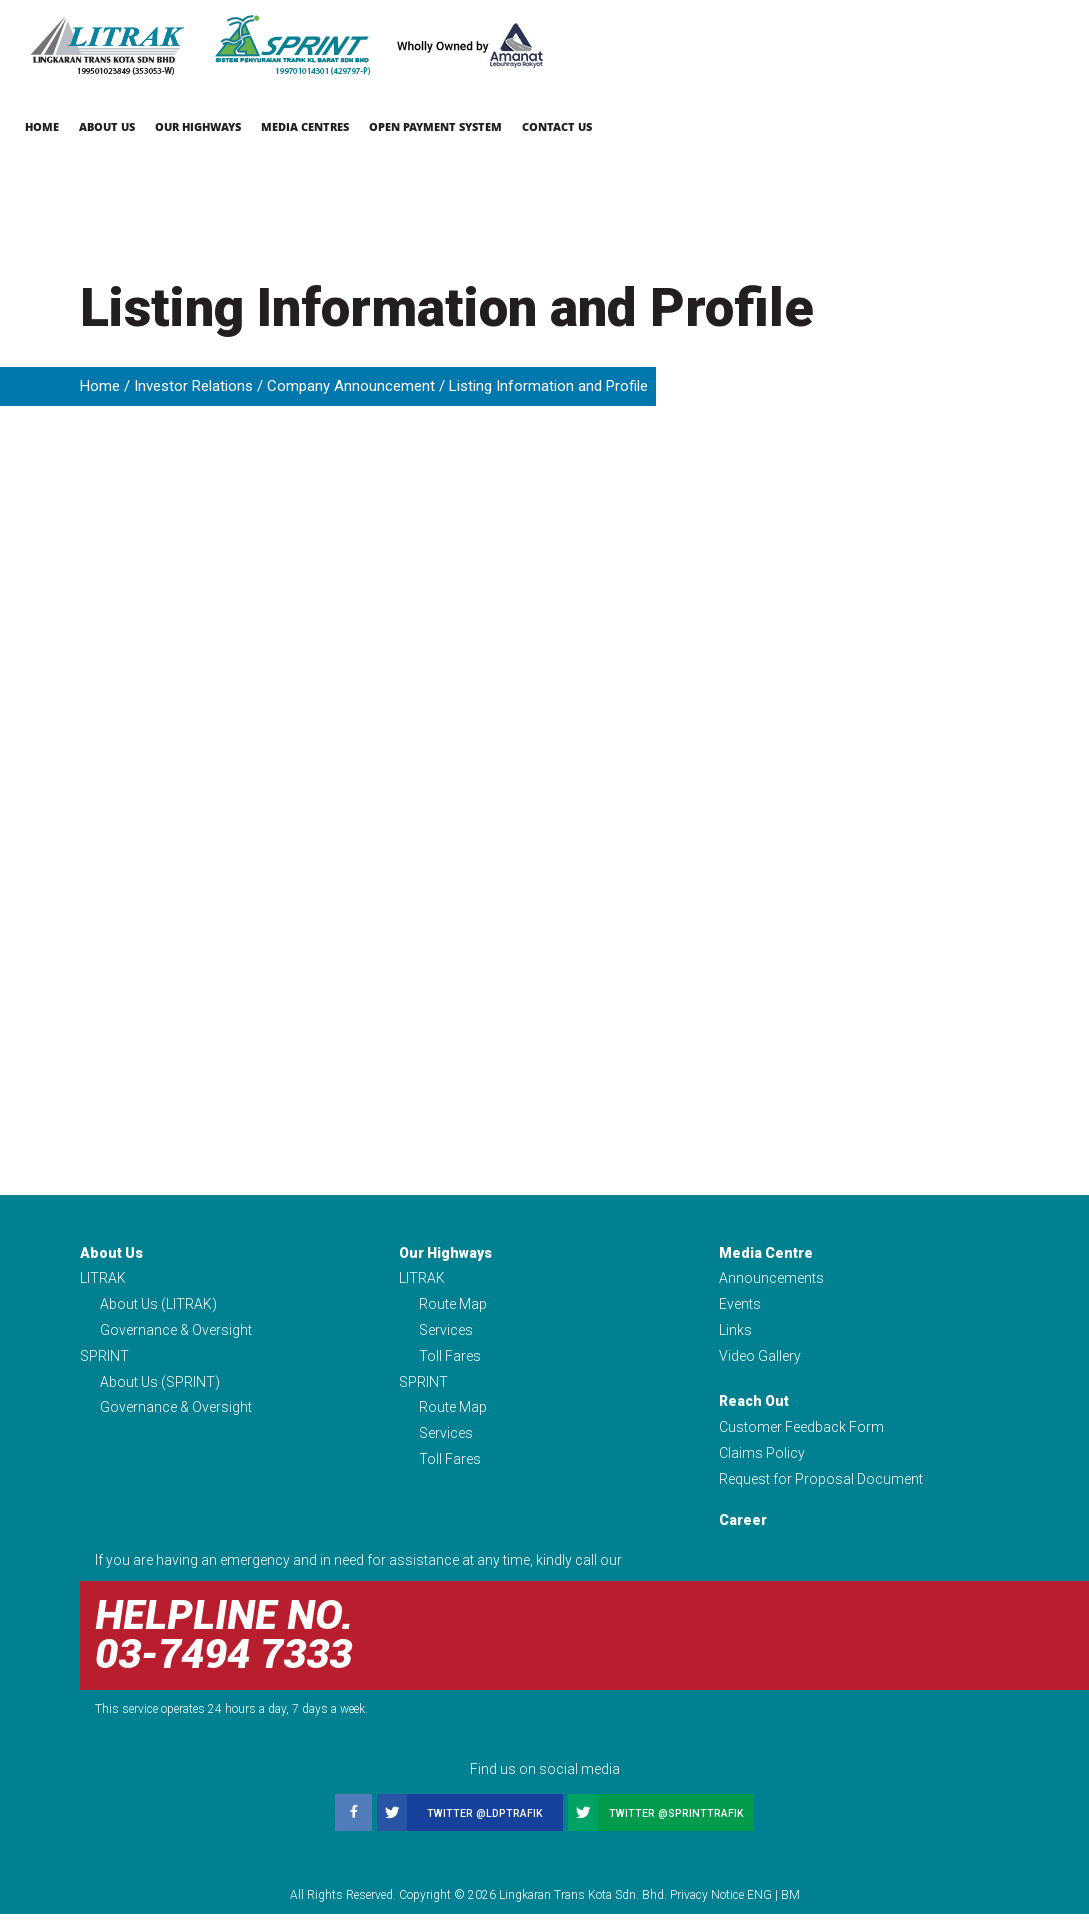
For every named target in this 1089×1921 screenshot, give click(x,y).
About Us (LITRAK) (158, 1306)
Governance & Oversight (176, 1332)
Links (735, 1332)
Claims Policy (762, 1459)
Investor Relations (193, 386)
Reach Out (754, 1406)
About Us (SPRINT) (160, 1386)
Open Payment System (435, 126)
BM (790, 1902)
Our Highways (198, 126)
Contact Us (557, 126)
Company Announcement (351, 386)
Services (446, 1332)
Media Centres (305, 126)
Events (740, 1306)
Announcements (771, 1279)
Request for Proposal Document (821, 1486)
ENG (759, 1902)
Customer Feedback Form (801, 1432)
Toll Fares (450, 1359)
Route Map (453, 1306)
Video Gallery (760, 1359)
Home (42, 126)
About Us (107, 126)
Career (743, 1527)
